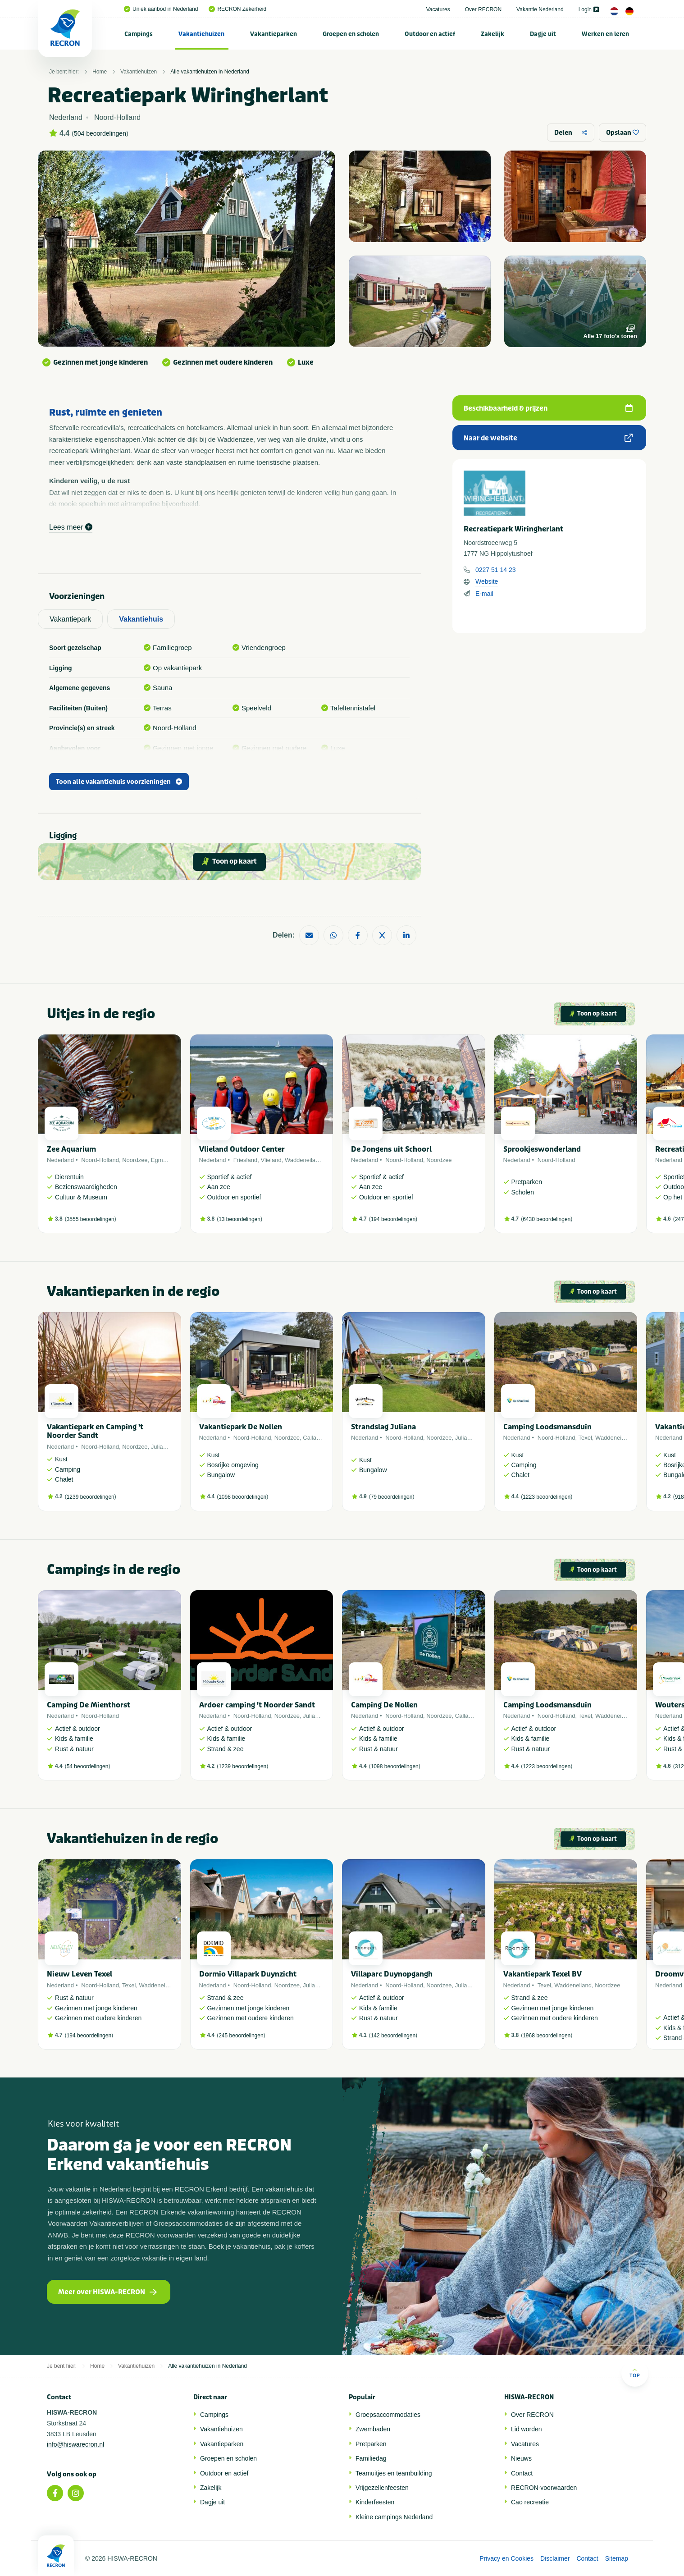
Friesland (245, 1160)
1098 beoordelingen (242, 1497)
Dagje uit (543, 34)
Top (634, 2373)
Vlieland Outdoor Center (242, 1149)
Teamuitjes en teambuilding (394, 2473)
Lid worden (526, 2429)
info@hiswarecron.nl (75, 2444)
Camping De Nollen (384, 1705)
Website (486, 581)
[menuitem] (139, 34)
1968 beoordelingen (546, 2035)
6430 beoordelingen (546, 1219)
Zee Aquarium (71, 1149)
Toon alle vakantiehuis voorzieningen (119, 782)
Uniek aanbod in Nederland (161, 9)
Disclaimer (555, 2558)
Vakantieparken (273, 34)
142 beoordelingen (393, 2035)
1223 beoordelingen (546, 1497)
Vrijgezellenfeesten (382, 2487)
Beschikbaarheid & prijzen (548, 408)
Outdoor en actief (430, 34)
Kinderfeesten (375, 2502)
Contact (522, 2473)
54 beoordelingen (88, 1766)
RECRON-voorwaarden (544, 2487)
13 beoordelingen (239, 1219)
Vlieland (270, 1160)
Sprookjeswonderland (542, 1149)
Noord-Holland (100, 1160)
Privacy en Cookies (506, 2558)
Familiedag (371, 2458)
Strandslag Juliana (383, 1427)
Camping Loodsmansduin (547, 1427)
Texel (585, 1437)
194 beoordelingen (393, 1219)
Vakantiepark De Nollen (240, 1427)
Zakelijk (492, 34)
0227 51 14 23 (495, 569)
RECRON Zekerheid (237, 9)
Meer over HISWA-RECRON (107, 2292)
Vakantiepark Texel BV (542, 1974)
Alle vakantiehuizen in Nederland (209, 72)
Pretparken (371, 2444)
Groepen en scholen (351, 34)
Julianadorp (166, 1446)
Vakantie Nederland (540, 9)
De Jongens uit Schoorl (391, 1149)
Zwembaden (373, 2429)
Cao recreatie (530, 2502)
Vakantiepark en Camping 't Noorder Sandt (95, 1431)
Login (589, 9)
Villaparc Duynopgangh (392, 1974)
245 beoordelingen (241, 2035)
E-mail (484, 593)
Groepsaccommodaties (388, 2414)
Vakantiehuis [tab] (141, 619)
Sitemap (616, 2558)
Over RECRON (483, 9)
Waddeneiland (303, 1160)
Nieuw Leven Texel (79, 1974)
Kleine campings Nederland (394, 2517)
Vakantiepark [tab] (70, 619)
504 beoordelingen (100, 133)
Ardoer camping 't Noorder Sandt (257, 1705)
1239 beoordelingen (90, 1497)
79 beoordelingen (392, 1497)
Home (99, 72)
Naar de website (548, 438)
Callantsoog (318, 1437)
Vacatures (438, 9)
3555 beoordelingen (90, 1219)
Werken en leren (605, 34)
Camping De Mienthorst (88, 1705)
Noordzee (134, 1160)
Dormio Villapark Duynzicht (247, 1974)
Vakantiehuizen (201, 34)
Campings (138, 34)
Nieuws (521, 2458)
